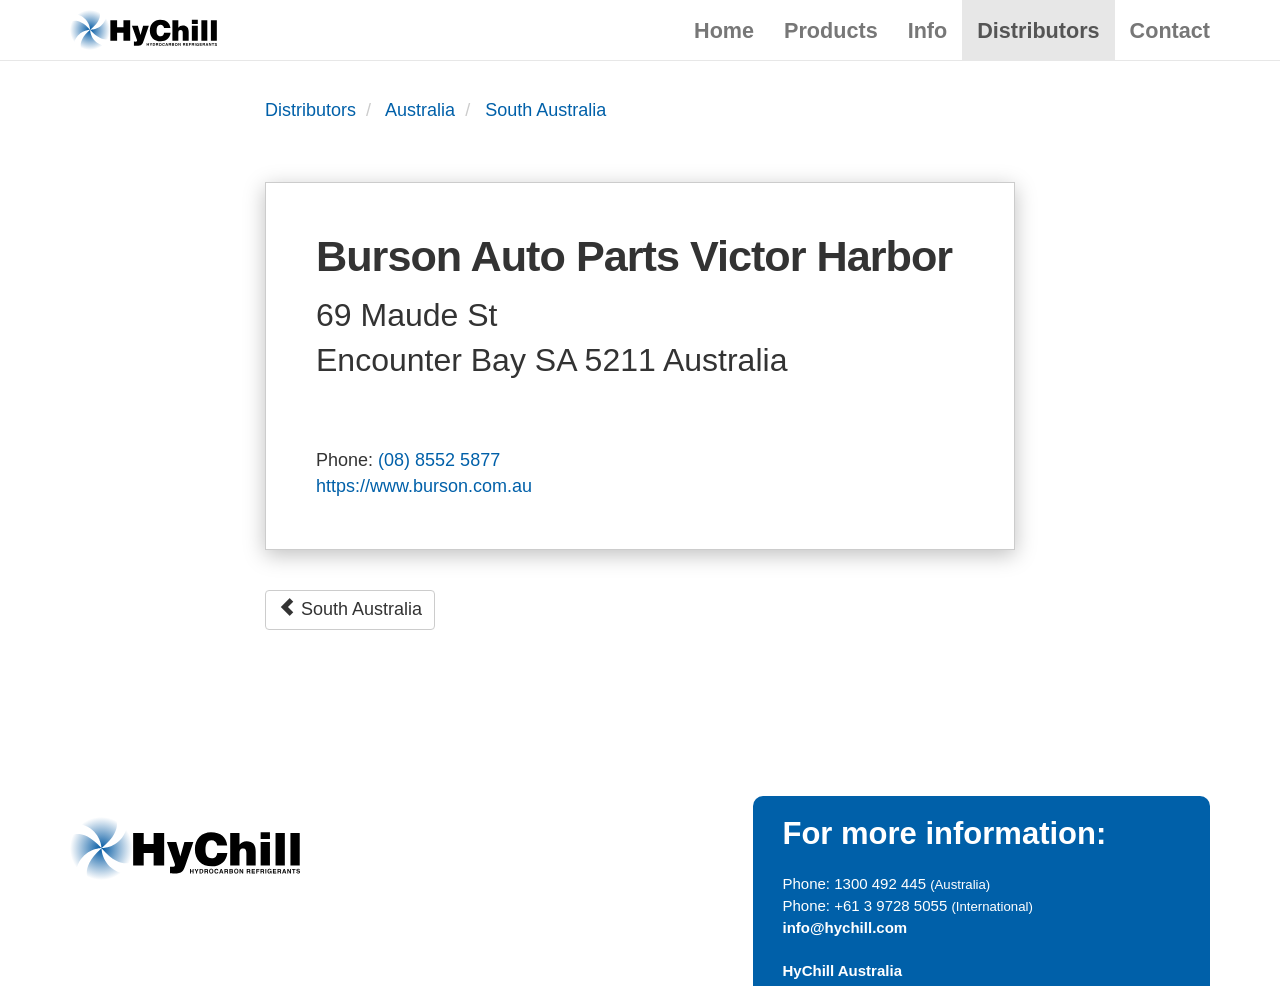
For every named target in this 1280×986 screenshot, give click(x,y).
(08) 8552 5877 (439, 460)
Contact (1170, 30)
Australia (420, 110)
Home (724, 30)
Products (831, 30)
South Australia (545, 110)
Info (928, 30)
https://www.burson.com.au (424, 486)
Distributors (1038, 30)
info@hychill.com (845, 927)
